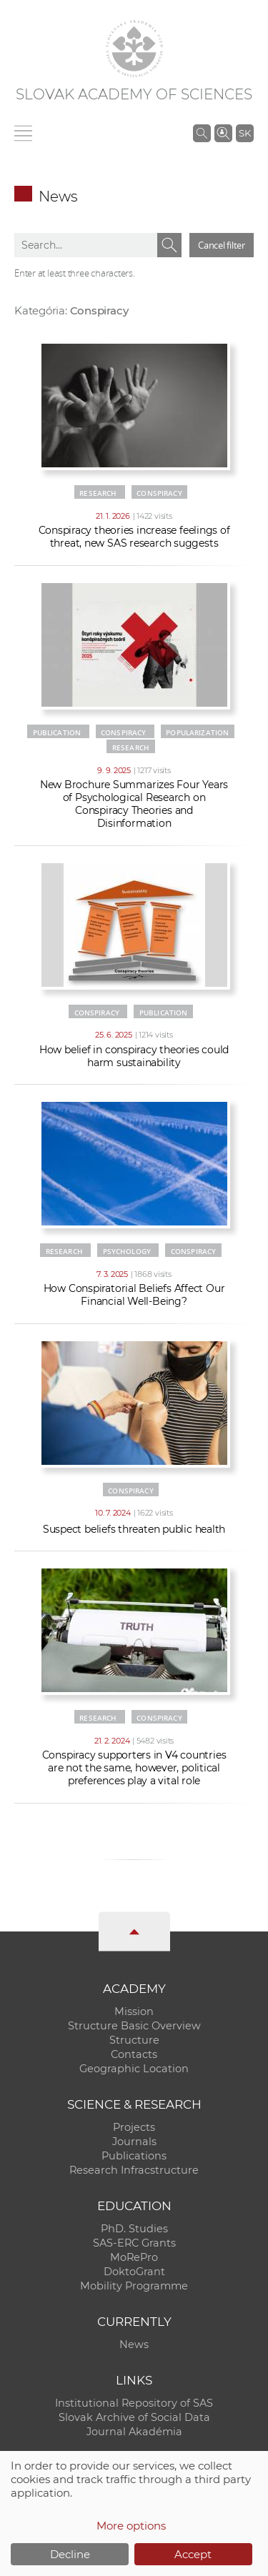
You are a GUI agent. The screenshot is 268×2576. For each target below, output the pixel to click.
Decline (70, 2554)
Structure (134, 2040)
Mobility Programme (134, 2285)
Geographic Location (134, 2068)
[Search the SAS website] (202, 133)
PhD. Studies (134, 2228)
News (134, 2344)
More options (131, 2525)
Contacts (134, 2054)
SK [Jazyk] (245, 133)
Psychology (127, 1251)
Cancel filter (221, 245)
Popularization (197, 732)
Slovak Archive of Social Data (134, 2417)
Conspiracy (159, 493)
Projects (134, 2127)
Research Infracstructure (134, 2170)
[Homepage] (134, 48)
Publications (134, 2155)
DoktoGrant (134, 2271)
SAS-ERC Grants (134, 2243)
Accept (193, 2554)
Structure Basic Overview (134, 2025)
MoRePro (134, 2257)
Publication (57, 732)
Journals (134, 2141)
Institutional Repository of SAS (134, 2403)
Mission (134, 2011)
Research (97, 493)
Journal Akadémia (134, 2431)
